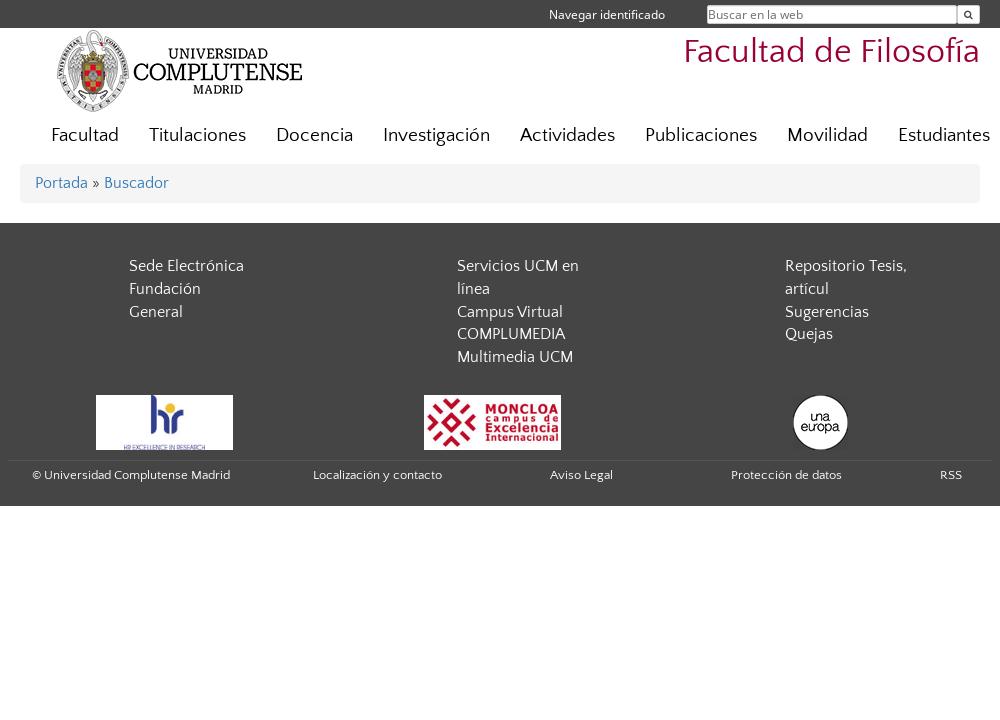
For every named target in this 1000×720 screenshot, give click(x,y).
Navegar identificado (607, 14)
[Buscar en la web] (968, 14)
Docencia (314, 135)
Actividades (567, 135)
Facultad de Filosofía (831, 52)
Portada (61, 183)
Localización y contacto (377, 475)
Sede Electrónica (186, 266)
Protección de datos (786, 475)
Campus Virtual (510, 312)
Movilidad (827, 135)
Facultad (85, 135)
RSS (951, 475)
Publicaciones (701, 135)
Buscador (136, 183)
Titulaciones (197, 135)
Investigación (436, 135)
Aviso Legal (581, 475)
